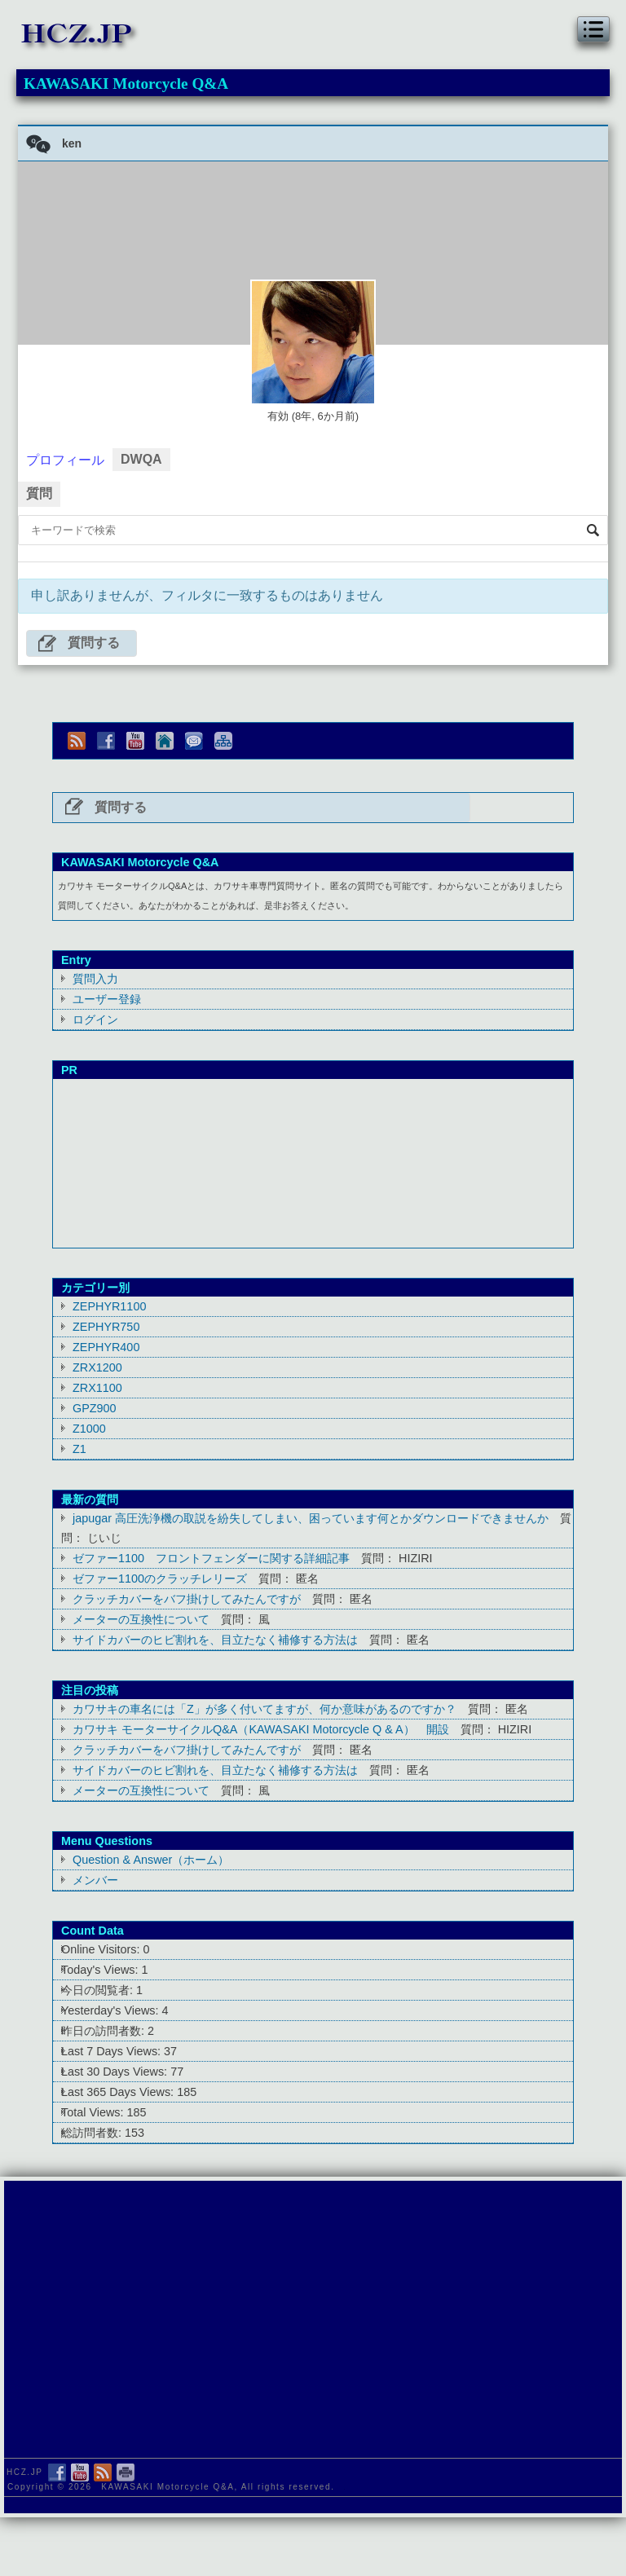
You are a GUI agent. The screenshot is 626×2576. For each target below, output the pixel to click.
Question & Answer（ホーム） (151, 1859)
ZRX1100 (97, 1387)
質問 (39, 493)
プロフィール (65, 460)
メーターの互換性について (141, 1619)
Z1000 (89, 1428)
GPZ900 (95, 1408)
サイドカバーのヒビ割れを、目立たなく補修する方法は (215, 1639)
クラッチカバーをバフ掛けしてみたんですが (187, 1598)
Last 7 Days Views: (112, 2051)
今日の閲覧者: (98, 1990)
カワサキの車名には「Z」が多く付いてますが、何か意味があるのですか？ (264, 1708)
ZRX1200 (97, 1367)
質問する (94, 643)
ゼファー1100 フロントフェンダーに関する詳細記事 (211, 1558)
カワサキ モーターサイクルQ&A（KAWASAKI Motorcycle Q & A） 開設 (261, 1729)
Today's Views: (101, 1969)
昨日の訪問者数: (104, 2030)
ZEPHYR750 (106, 1326)
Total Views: (94, 2112)
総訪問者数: (93, 2132)
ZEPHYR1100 (109, 1306)
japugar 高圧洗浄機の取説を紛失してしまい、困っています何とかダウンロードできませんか (311, 1518)
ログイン (95, 1019)
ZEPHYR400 (106, 1347)
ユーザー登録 (107, 999)
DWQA (141, 459)
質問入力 (95, 978)
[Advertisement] (313, 1160)
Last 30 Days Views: (115, 2071)
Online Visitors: (102, 1949)
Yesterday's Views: (111, 2010)
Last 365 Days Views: (119, 2091)
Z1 (79, 1448)
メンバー (95, 1880)
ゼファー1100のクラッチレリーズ (160, 1578)
